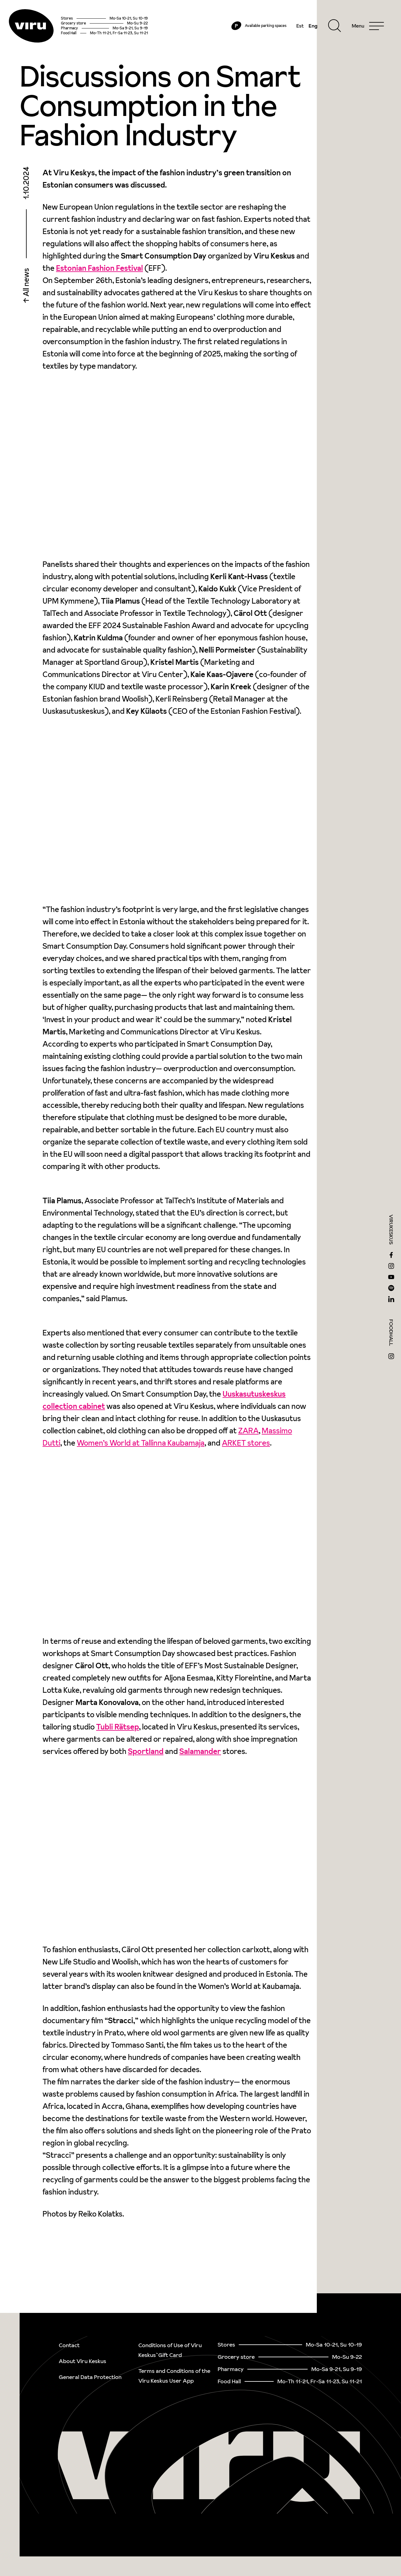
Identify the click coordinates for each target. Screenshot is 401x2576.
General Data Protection (90, 2377)
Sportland (145, 1756)
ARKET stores (246, 1447)
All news (26, 288)
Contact (69, 2345)
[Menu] (365, 28)
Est (297, 28)
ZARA (248, 1435)
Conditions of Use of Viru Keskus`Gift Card (170, 2350)
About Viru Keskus (82, 2361)
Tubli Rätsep (117, 1731)
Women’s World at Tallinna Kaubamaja (140, 1447)
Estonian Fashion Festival (99, 273)
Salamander (200, 1756)
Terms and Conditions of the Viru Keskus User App (174, 2375)
